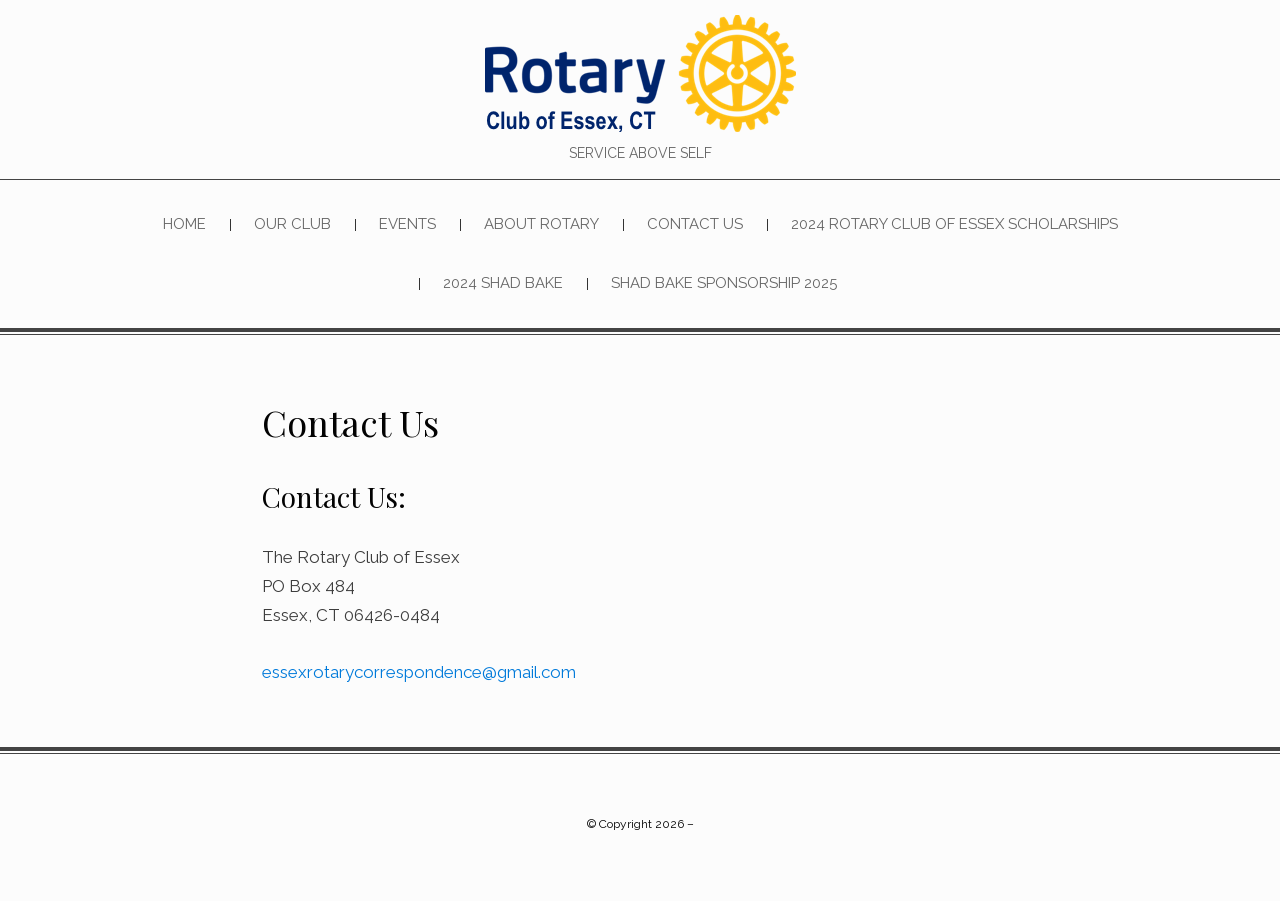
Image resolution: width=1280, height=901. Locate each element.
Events (407, 224)
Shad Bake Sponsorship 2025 (724, 284)
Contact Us (695, 224)
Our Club (292, 224)
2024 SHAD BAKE (503, 284)
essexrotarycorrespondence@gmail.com (419, 673)
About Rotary (541, 224)
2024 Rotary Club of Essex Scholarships (954, 224)
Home (184, 224)
